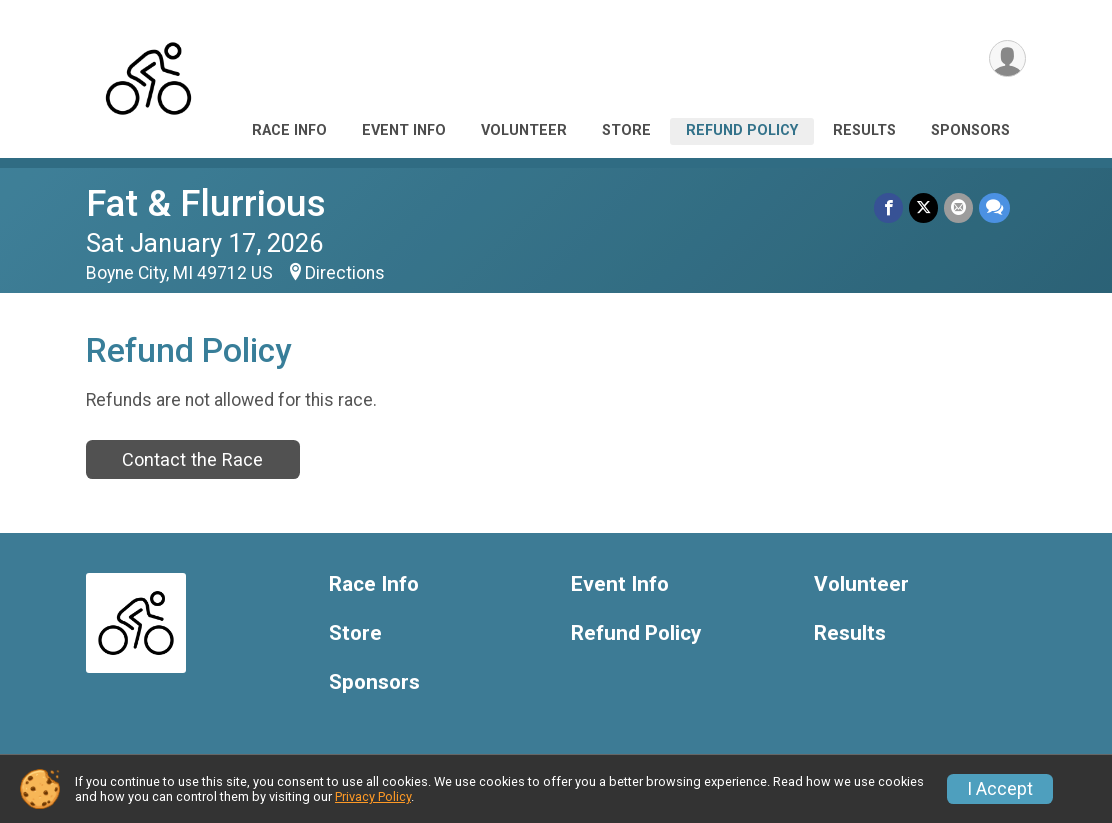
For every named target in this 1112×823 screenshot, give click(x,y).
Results (864, 130)
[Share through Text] (994, 207)
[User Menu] (1007, 58)
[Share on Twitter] (923, 207)
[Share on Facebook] (888, 207)
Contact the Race (192, 459)
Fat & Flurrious (206, 203)
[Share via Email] (958, 207)
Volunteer (524, 130)
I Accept (1000, 789)
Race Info (289, 130)
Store (626, 130)
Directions (345, 273)
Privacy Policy (373, 796)
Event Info (404, 130)
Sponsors (970, 130)
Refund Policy (742, 130)
